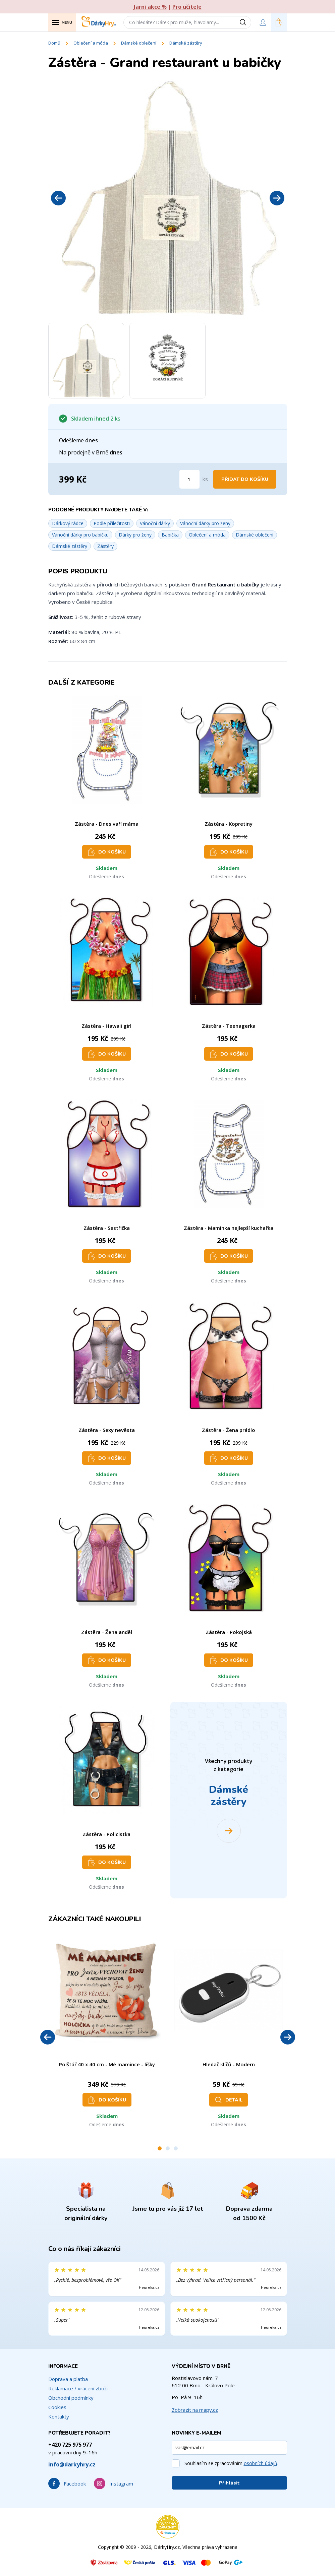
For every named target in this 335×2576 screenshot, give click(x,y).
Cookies (57, 2407)
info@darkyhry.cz (72, 2464)
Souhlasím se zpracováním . (231, 2463)
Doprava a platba (68, 2379)
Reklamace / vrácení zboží (78, 2388)
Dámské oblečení (138, 43)
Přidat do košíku (244, 479)
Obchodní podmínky (71, 2397)
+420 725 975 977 (70, 2444)
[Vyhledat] (245, 22)
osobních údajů (260, 2463)
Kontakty (58, 2416)
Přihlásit (229, 2483)
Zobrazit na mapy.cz (195, 2409)
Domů (54, 43)
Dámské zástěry (185, 43)
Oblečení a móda (90, 43)
